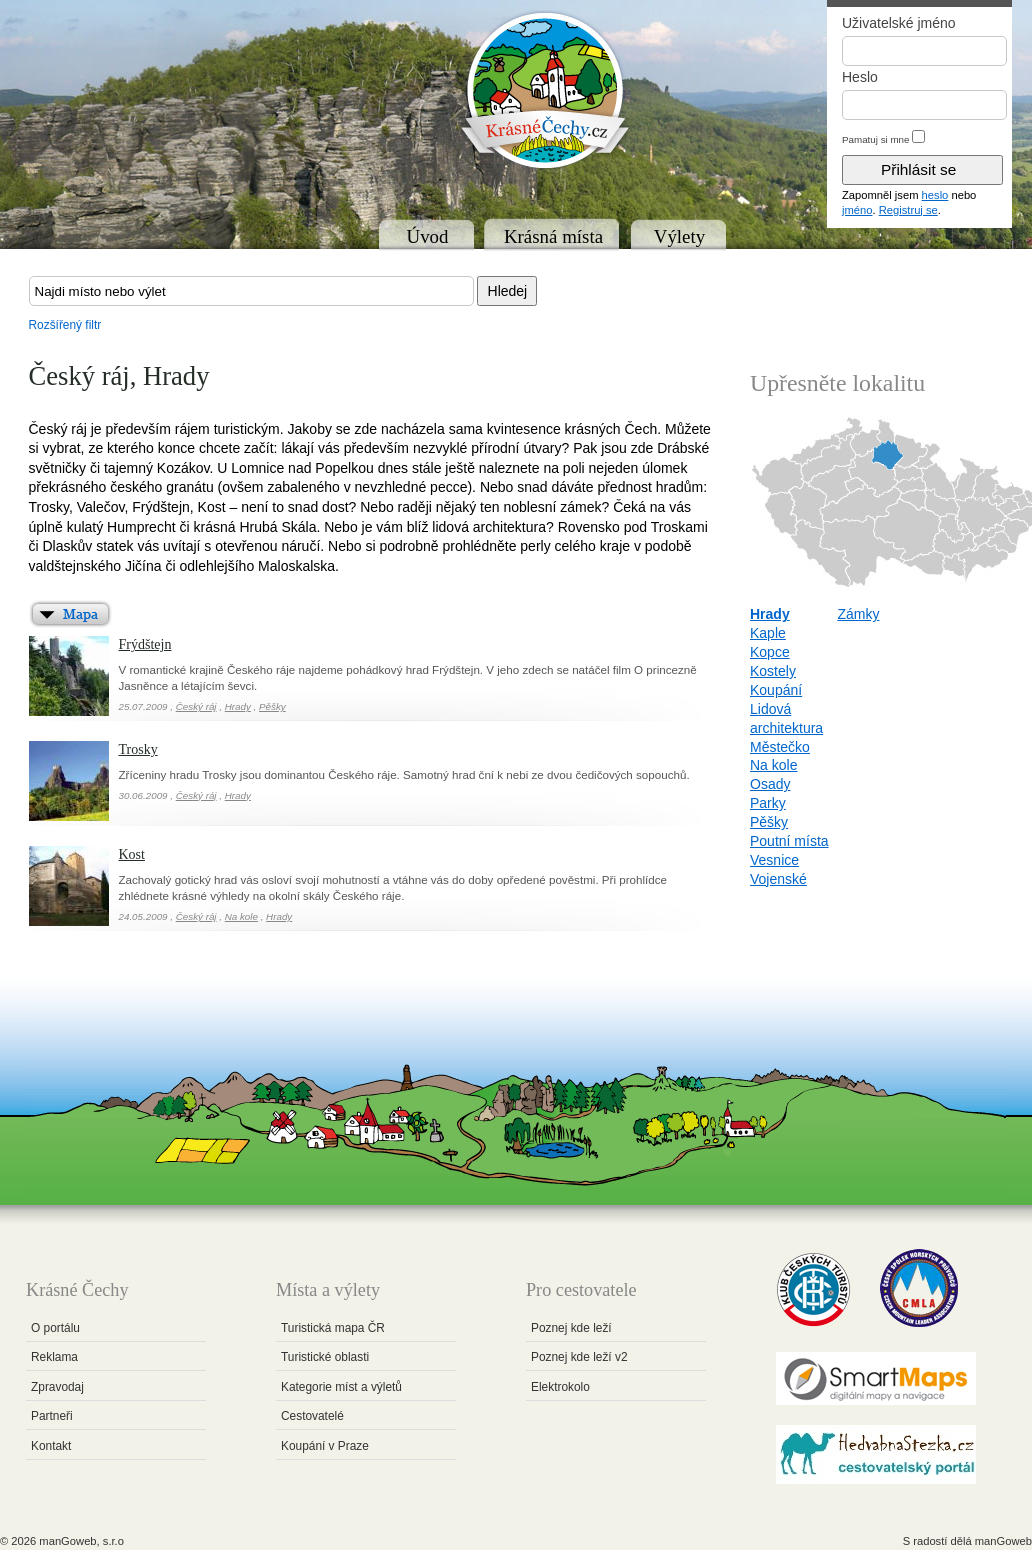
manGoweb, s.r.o (81, 1541)
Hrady (238, 706)
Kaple (768, 633)
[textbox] (251, 291)
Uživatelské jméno (899, 23)
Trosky (138, 749)
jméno (857, 210)
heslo (935, 195)
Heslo (860, 77)
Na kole (241, 916)
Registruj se (908, 210)
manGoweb (1003, 1541)
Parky (768, 803)
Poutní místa (789, 841)
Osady (770, 784)
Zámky (858, 614)
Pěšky (272, 706)
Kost (132, 854)
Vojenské (778, 879)
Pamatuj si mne (876, 139)
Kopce (770, 652)
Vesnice (774, 860)
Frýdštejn (145, 644)
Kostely (773, 671)
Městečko (780, 747)
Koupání (776, 690)
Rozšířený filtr (65, 325)
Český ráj (196, 706)
